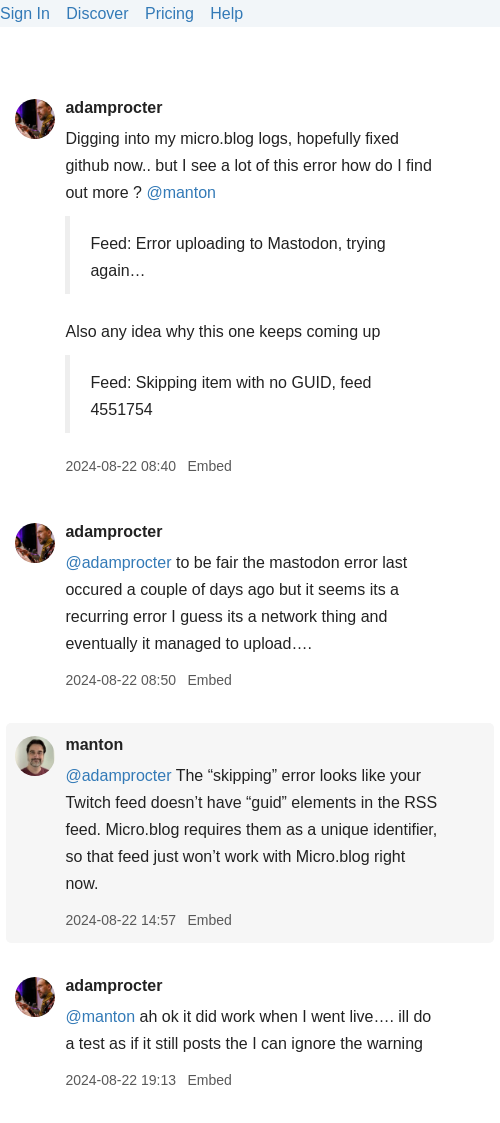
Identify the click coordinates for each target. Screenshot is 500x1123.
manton (94, 744)
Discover (97, 13)
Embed (209, 466)
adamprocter (113, 107)
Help (226, 13)
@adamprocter (118, 562)
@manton (181, 192)
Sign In (25, 13)
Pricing (169, 13)
